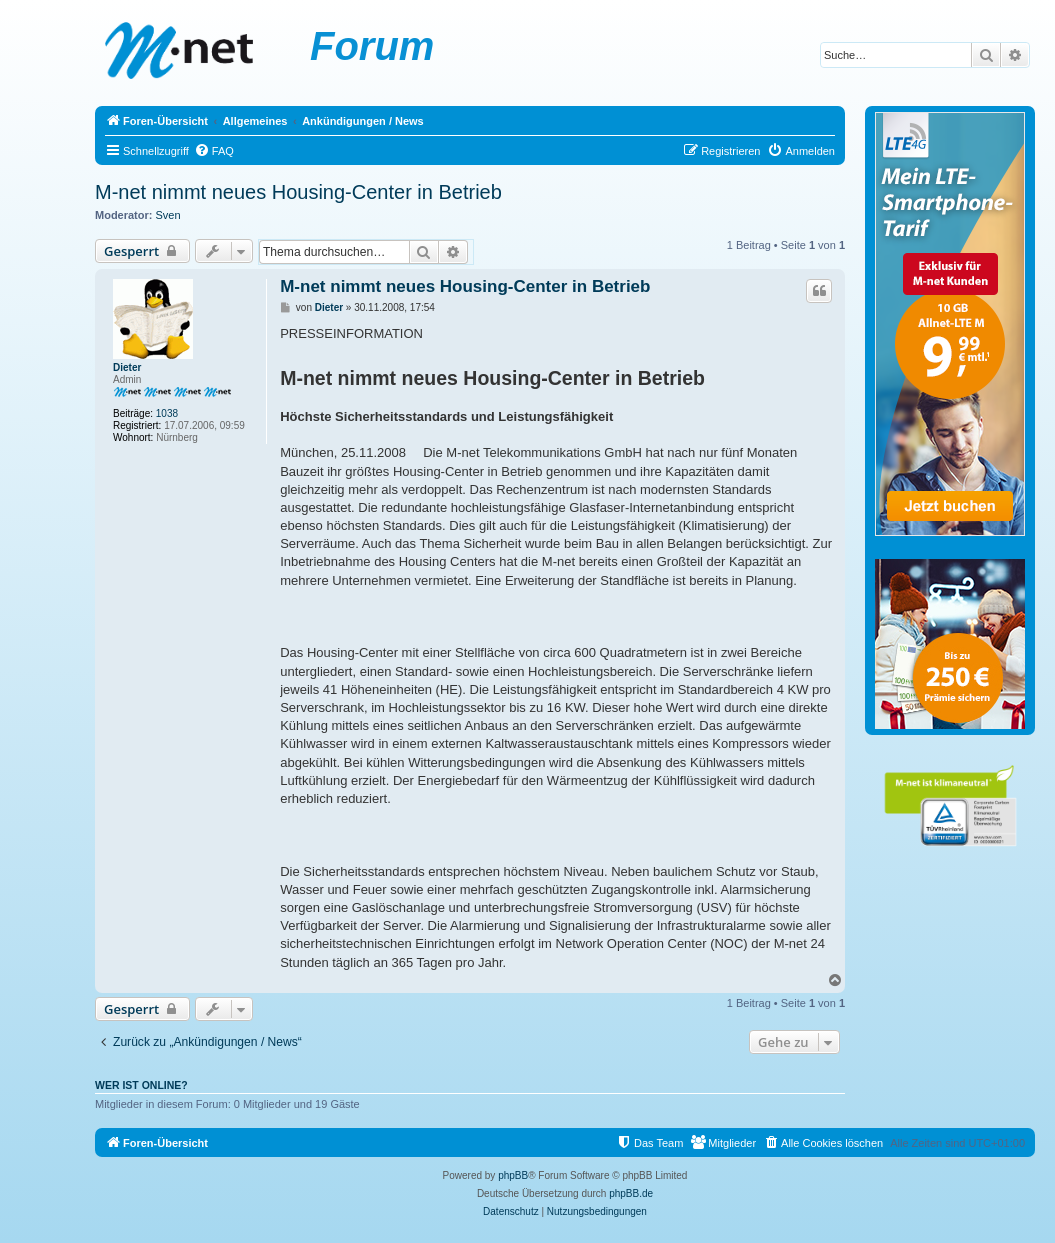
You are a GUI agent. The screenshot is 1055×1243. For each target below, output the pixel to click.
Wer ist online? (141, 1085)
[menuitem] (214, 151)
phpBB (513, 1175)
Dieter (127, 367)
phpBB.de (631, 1193)
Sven (168, 215)
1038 (167, 413)
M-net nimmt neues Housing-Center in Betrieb (298, 192)
